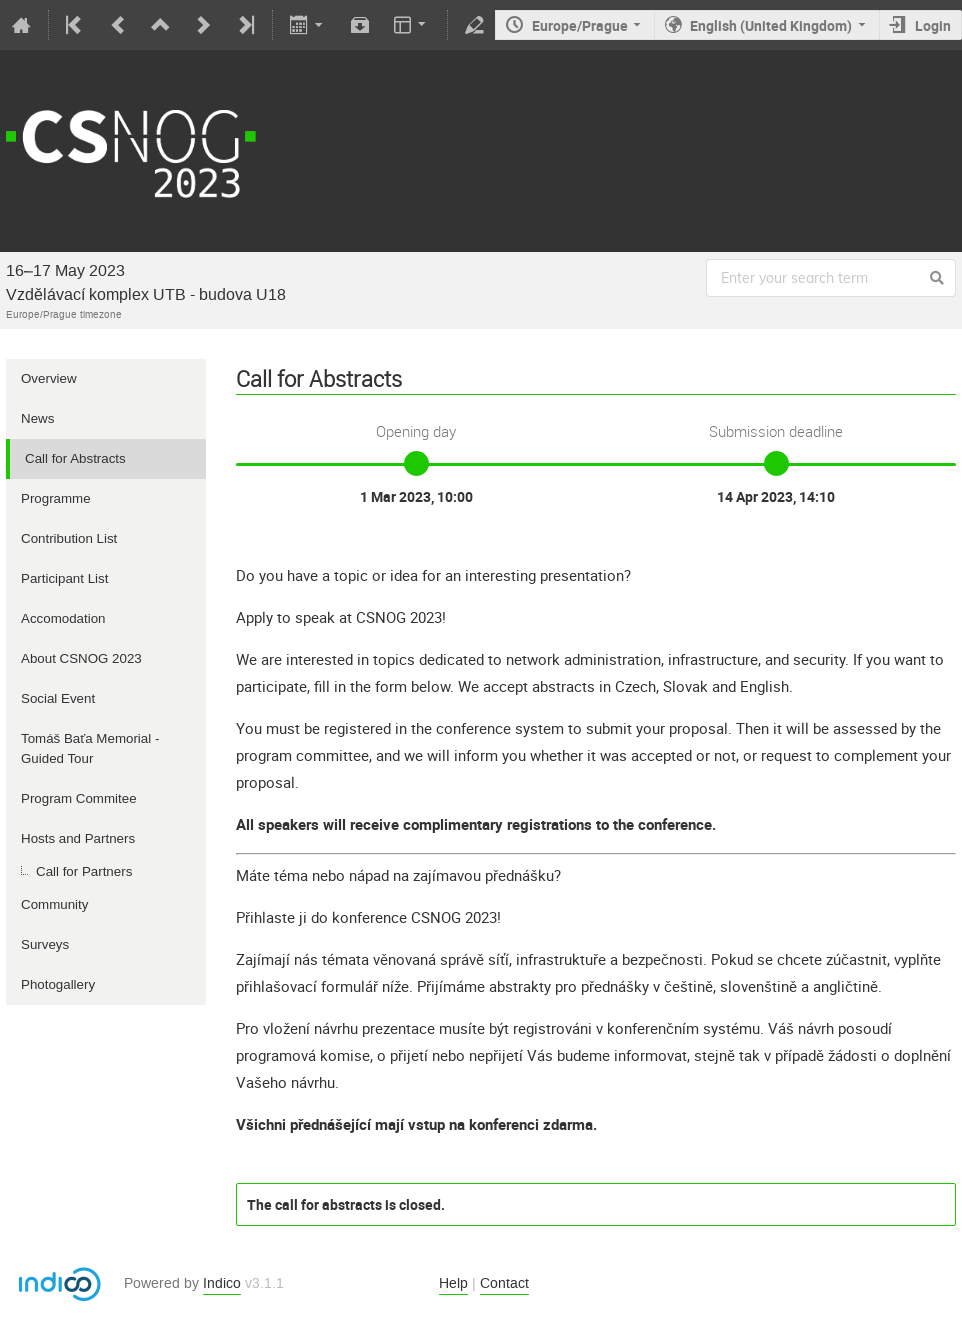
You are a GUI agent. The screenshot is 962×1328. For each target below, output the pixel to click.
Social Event (58, 698)
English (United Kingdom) (771, 25)
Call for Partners (84, 871)
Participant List (64, 578)
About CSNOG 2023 (81, 658)
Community (54, 904)
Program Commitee (79, 798)
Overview (49, 378)
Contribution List (69, 538)
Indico (222, 1283)
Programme (56, 498)
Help (453, 1283)
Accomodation (63, 618)
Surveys (45, 944)
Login (933, 25)
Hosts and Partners (78, 838)
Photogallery (58, 984)
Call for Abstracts (75, 458)
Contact (504, 1283)
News (37, 418)
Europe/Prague (580, 25)
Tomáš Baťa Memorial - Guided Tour (90, 748)
